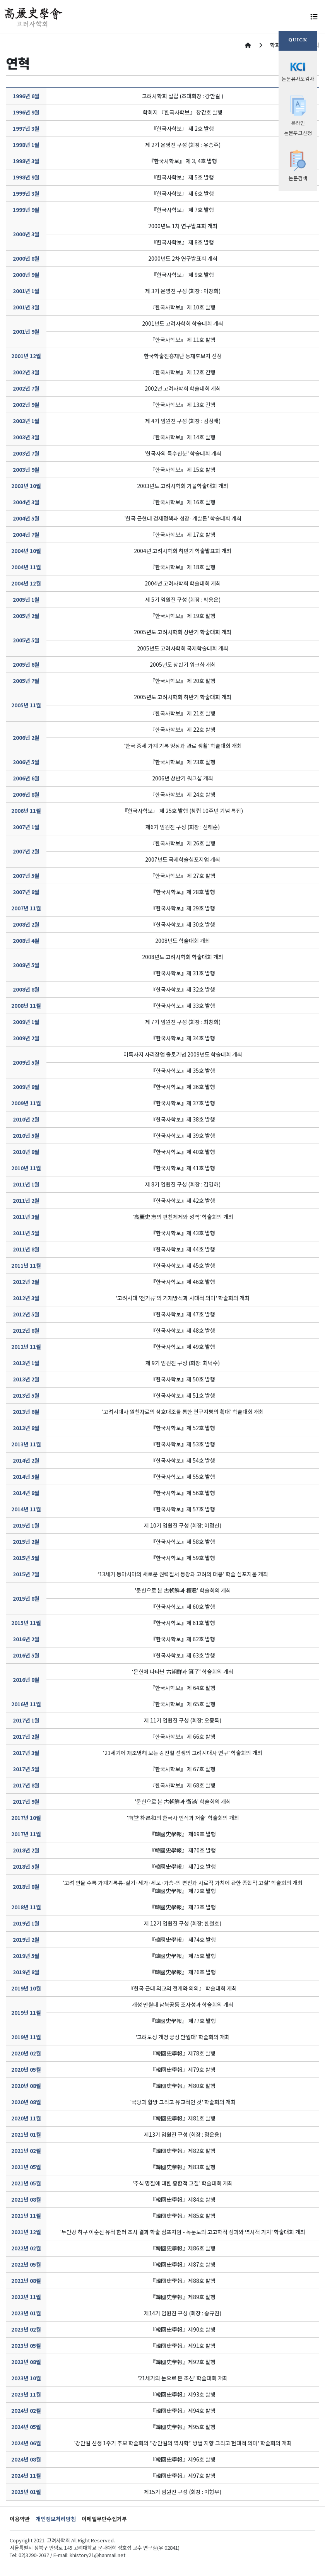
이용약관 (20, 2519)
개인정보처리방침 (56, 2519)
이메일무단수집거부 (104, 2519)
